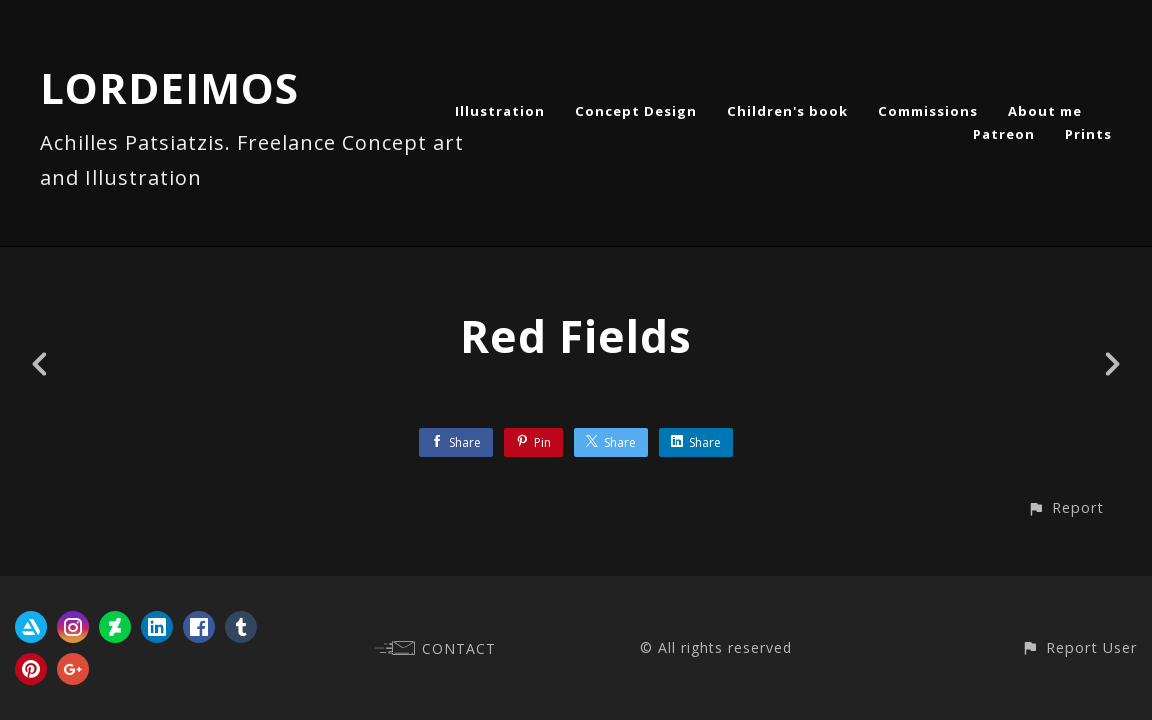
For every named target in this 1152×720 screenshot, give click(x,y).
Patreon (1004, 134)
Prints (1088, 134)
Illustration (500, 111)
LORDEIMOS (169, 87)
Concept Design (636, 111)
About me (1045, 111)
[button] (1065, 507)
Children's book (787, 111)
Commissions (928, 111)
